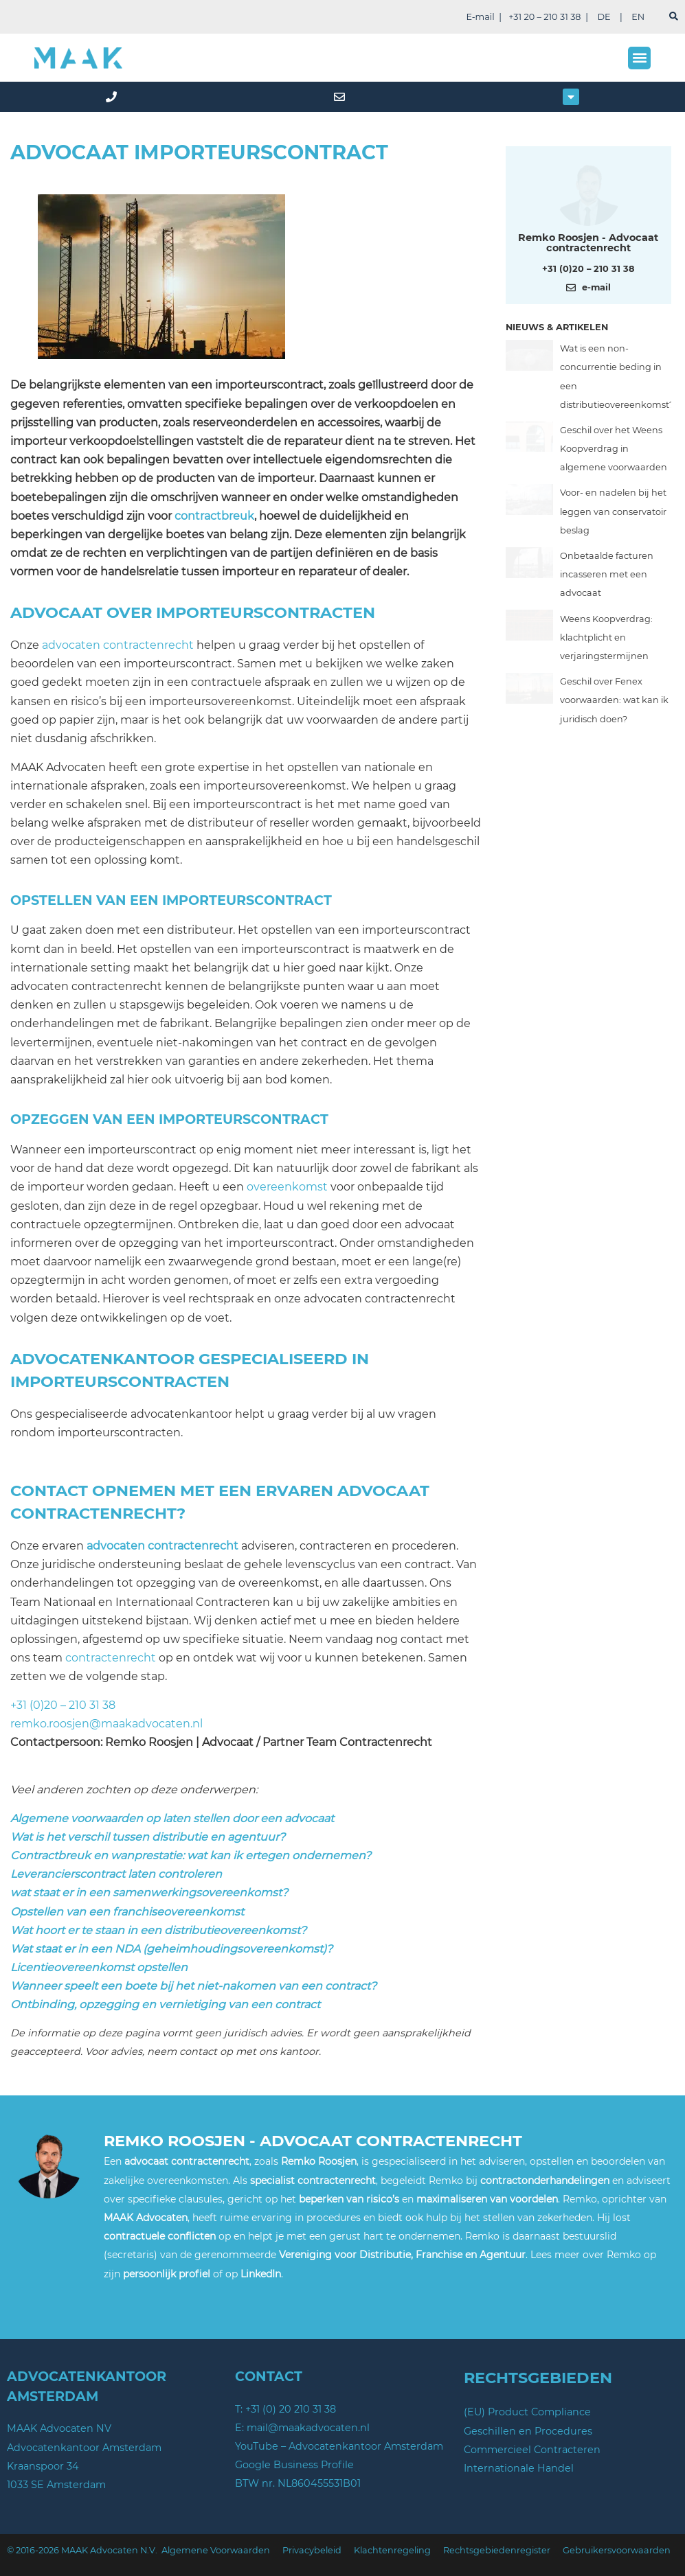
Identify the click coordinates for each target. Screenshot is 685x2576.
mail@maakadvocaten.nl (308, 2428)
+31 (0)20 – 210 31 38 (62, 1705)
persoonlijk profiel (166, 2274)
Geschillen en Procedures (528, 2431)
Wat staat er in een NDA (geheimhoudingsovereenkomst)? (171, 1948)
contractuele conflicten (160, 2236)
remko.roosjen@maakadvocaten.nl (106, 1723)
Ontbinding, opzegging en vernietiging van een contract (165, 2004)
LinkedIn (260, 2274)
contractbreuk (214, 515)
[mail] (342, 96)
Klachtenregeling (392, 2550)
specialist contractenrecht (313, 2180)
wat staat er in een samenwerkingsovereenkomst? (149, 1892)
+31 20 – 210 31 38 (544, 17)
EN (637, 17)
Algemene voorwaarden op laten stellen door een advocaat (172, 1818)
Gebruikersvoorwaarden (617, 2550)
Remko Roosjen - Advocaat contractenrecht (588, 242)
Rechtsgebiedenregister (496, 2550)
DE (603, 17)
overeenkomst (287, 1186)
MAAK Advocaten (146, 2217)
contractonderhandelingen (544, 2180)
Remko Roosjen (319, 2161)
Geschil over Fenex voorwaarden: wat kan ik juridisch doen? (614, 700)
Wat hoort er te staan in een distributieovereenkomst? (158, 1930)
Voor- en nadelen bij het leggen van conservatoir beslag (613, 511)
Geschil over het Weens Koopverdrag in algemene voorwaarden (613, 448)
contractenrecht (110, 1657)
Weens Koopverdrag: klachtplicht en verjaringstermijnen (606, 637)
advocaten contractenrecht (118, 645)
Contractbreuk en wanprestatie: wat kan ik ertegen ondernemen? (190, 1855)
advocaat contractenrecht (186, 2161)
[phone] (114, 96)
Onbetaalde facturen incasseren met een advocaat (606, 574)
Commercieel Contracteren (532, 2449)
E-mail (480, 17)
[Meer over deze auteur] (588, 193)
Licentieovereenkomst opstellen (99, 1967)
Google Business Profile (294, 2465)
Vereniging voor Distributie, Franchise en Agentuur (402, 2255)
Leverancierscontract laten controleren (116, 1874)
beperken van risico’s (349, 2199)
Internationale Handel (519, 2468)
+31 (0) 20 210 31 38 (290, 2409)
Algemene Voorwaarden (215, 2550)
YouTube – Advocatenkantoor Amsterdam (339, 2446)
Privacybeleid (311, 2550)
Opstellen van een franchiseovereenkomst (127, 1911)
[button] (639, 58)
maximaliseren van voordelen (487, 2199)
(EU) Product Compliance (527, 2412)
